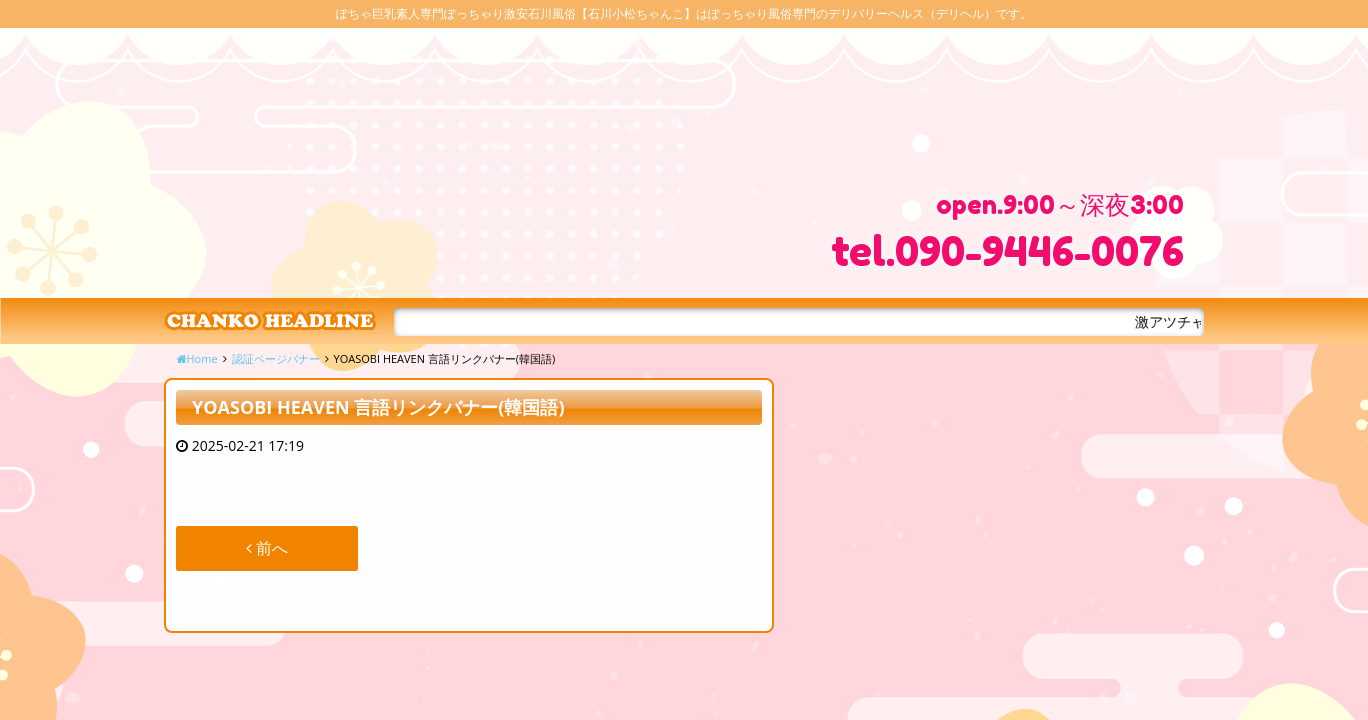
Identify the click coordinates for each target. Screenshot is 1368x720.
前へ (267, 548)
